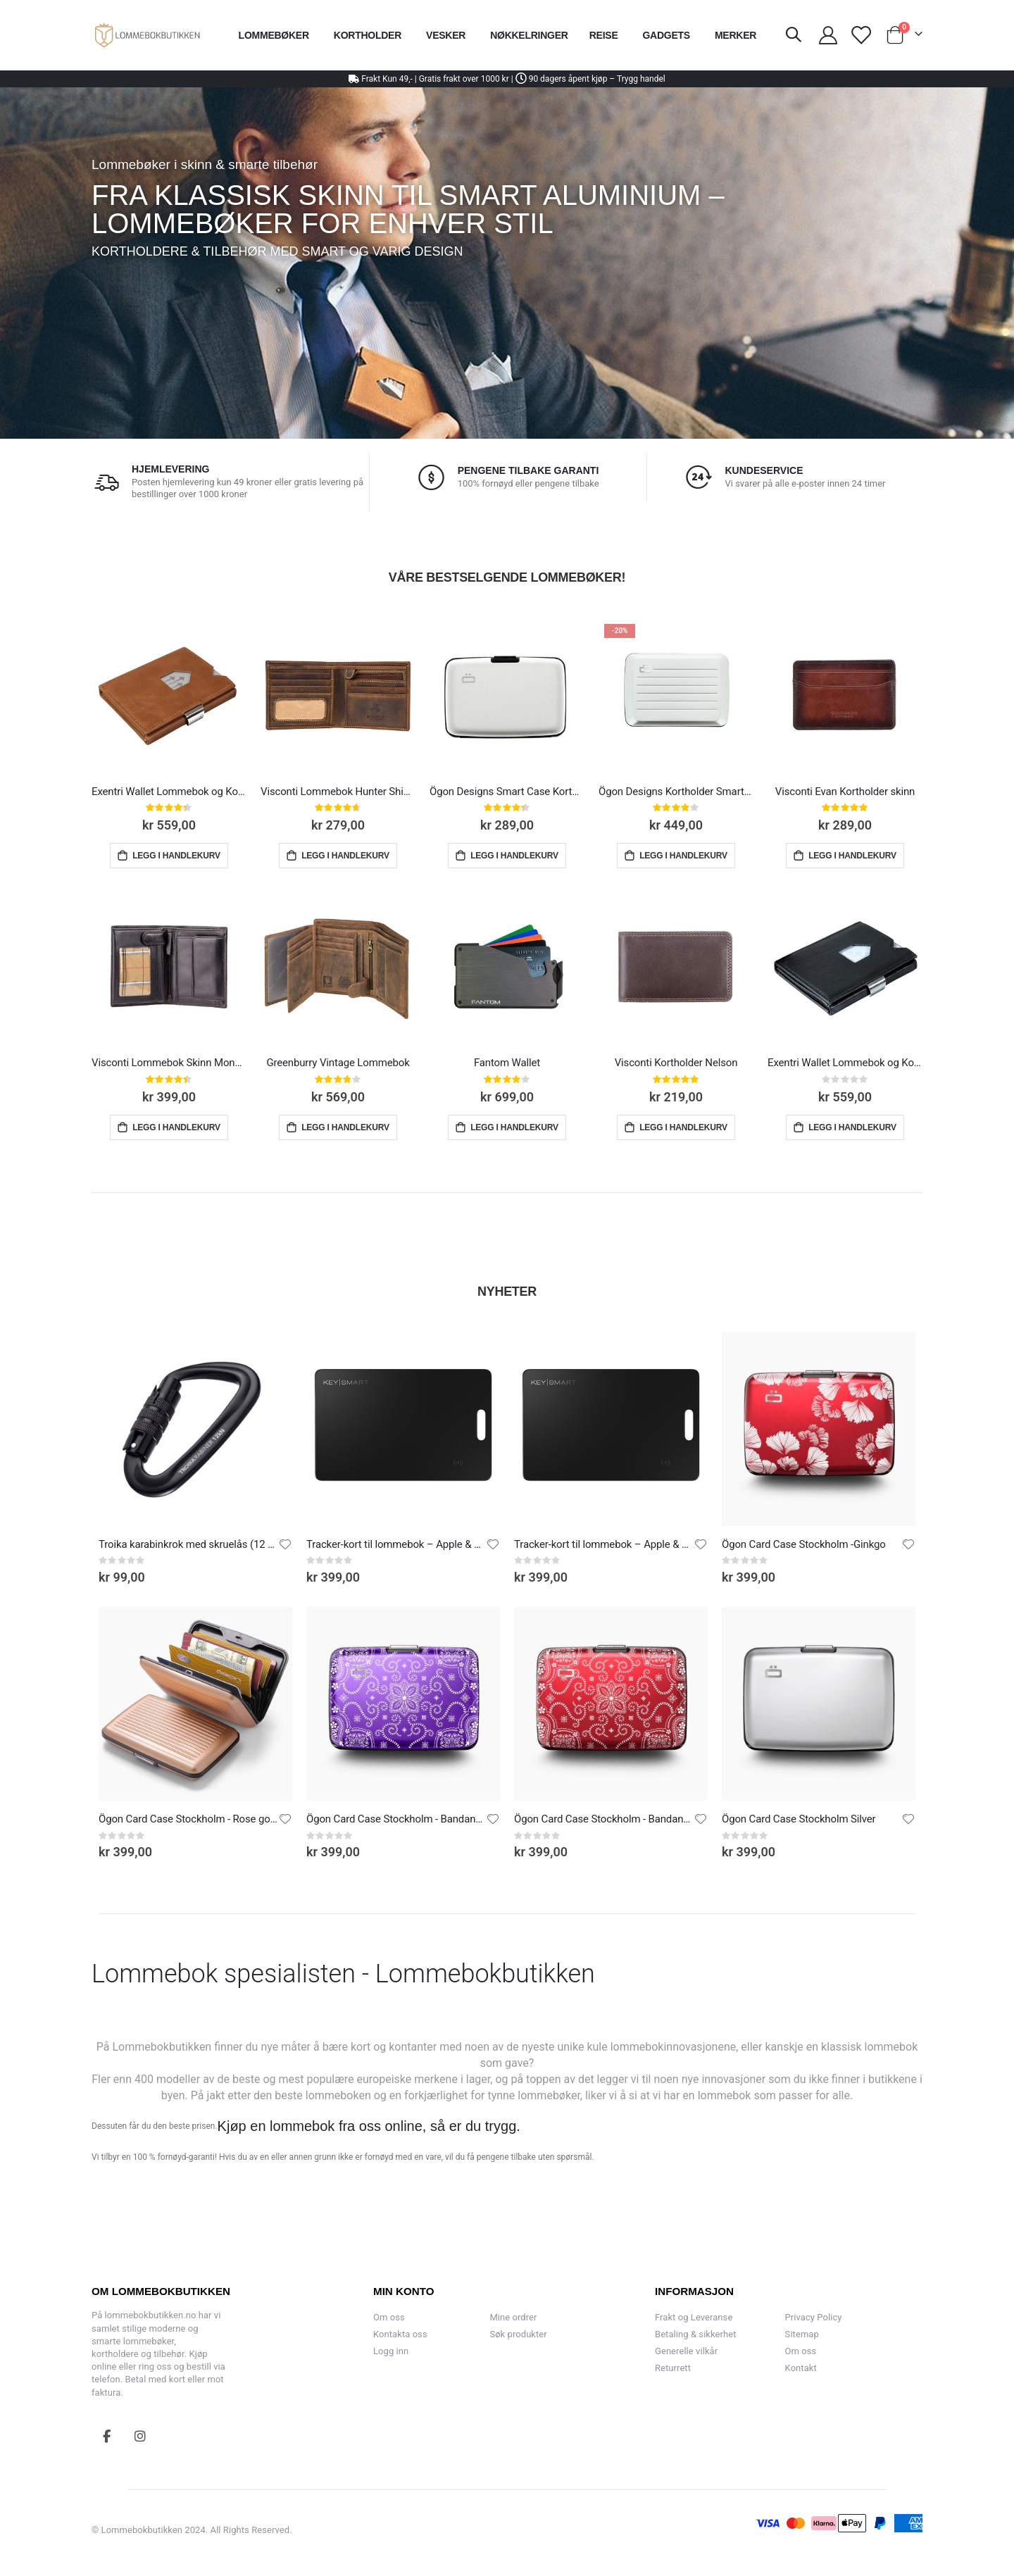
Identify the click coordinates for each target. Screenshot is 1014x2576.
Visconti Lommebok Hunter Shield (338, 791)
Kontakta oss (400, 2334)
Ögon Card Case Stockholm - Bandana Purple (396, 1819)
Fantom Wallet (507, 1062)
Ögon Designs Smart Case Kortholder (507, 791)
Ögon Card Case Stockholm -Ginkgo (804, 1544)
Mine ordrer (513, 2317)
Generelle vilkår (686, 2351)
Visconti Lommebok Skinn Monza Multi (169, 1062)
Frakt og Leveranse (693, 2317)
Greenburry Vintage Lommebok (337, 1062)
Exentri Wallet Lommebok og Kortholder (169, 791)
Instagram (140, 2436)
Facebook (107, 2436)
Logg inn (390, 2351)
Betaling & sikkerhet (695, 2334)
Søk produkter (517, 2334)
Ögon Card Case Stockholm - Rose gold (188, 1819)
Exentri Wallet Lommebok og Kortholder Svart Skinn (845, 1062)
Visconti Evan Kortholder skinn (845, 791)
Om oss (389, 2317)
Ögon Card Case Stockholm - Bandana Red (604, 1819)
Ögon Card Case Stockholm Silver (798, 1819)
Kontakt (801, 2368)
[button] (285, 1544)
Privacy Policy (813, 2317)
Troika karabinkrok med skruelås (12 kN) (188, 1544)
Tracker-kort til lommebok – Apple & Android (396, 1544)
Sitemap (802, 2334)
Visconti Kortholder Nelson (676, 1062)
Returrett (673, 2368)
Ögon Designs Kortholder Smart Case (676, 791)
